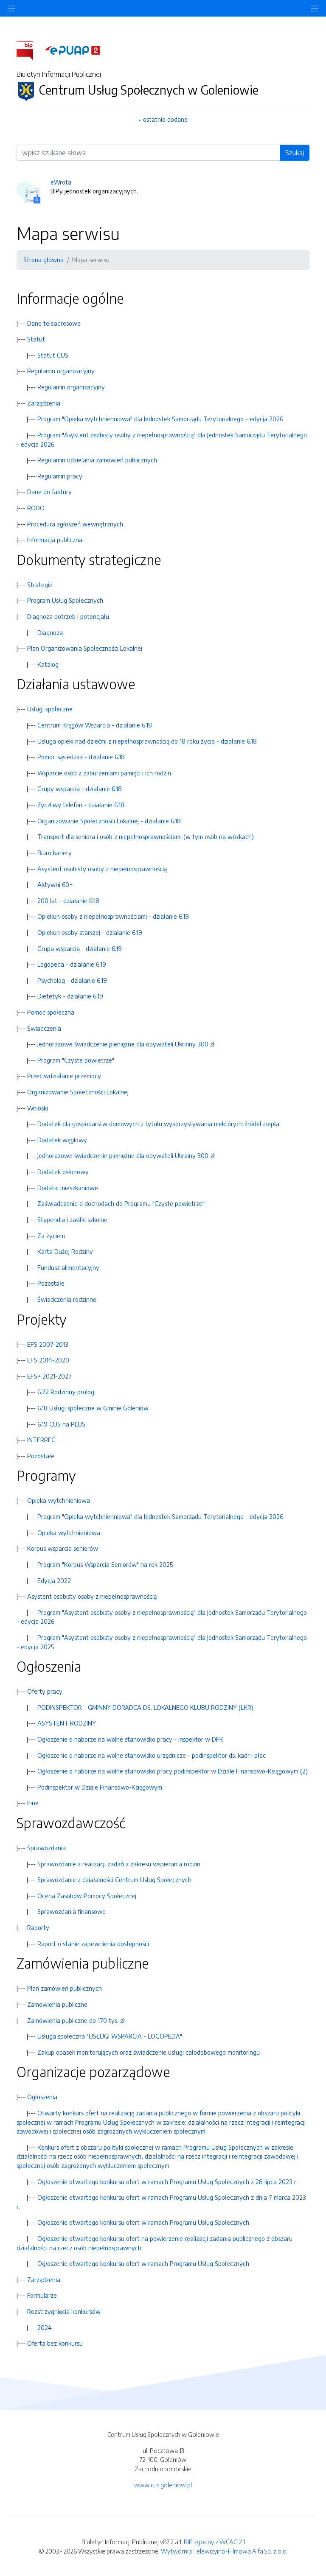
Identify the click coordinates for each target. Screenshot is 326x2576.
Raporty (38, 1927)
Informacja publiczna (54, 539)
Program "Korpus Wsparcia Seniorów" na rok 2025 (105, 1564)
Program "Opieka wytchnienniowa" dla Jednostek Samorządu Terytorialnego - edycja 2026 (160, 418)
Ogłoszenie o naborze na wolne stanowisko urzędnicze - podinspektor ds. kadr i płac (151, 1755)
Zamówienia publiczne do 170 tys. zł (76, 2020)
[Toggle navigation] (314, 8)
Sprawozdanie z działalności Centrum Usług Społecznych (114, 1879)
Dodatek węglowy (62, 1140)
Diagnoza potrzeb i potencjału (68, 616)
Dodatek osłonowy (63, 1171)
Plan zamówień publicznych (64, 1988)
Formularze (42, 2295)
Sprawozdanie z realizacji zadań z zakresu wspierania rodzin (118, 1864)
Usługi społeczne (50, 709)
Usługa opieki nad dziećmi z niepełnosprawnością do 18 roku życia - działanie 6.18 (147, 741)
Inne (33, 1803)
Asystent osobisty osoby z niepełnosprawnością (102, 869)
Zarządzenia (43, 403)
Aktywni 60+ (55, 884)
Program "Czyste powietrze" (75, 1060)
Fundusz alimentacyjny (68, 1267)
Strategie (40, 584)
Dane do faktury (49, 491)
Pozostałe (51, 1283)
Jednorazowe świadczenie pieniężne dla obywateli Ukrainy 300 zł (126, 1044)
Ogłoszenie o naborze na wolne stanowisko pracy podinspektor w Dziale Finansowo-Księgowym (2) (172, 1771)
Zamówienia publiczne (57, 2004)
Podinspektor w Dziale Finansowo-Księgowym (99, 1787)
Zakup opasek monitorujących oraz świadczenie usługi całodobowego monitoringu (148, 2052)
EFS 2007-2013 (47, 1344)
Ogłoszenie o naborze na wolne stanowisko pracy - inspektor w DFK (130, 1739)
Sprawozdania (46, 1848)
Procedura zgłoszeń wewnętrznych (75, 524)
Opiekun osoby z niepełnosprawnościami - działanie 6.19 (113, 916)
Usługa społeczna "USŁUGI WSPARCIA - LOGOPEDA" (109, 2036)
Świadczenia (44, 1028)
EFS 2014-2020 (48, 1360)
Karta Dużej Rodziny (65, 1251)
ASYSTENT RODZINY (66, 1723)
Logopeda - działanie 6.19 (71, 964)
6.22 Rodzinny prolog (65, 1392)
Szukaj (294, 152)
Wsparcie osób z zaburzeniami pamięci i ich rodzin (104, 773)
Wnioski (37, 1108)
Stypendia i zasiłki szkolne (72, 1219)
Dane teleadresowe (54, 323)
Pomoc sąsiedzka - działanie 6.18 (81, 757)
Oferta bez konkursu (55, 2343)
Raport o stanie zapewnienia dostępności (93, 1943)
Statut (36, 339)
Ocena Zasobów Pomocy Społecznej (86, 1895)
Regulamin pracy (59, 476)
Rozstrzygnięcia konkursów (64, 2311)
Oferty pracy (44, 1691)
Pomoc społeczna (50, 1012)
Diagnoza (50, 632)
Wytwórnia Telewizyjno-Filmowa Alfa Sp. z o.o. (224, 2551)
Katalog (48, 664)
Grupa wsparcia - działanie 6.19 (79, 948)
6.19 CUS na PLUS (61, 1424)
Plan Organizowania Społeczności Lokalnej (84, 648)
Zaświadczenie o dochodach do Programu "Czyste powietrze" (121, 1203)
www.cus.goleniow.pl (163, 2485)
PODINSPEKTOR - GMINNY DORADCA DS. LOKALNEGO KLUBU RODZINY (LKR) (145, 1707)
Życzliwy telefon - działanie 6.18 (80, 804)
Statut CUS (52, 355)
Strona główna (43, 259)
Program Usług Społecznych (65, 600)
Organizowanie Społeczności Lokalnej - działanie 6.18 (109, 821)
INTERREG (41, 1439)
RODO (36, 508)
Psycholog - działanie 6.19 (72, 980)
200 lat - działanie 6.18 (68, 900)
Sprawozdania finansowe (71, 1911)
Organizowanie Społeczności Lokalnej (78, 1092)
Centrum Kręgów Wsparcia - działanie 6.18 (94, 725)
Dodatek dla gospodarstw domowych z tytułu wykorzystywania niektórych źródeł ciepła (158, 1123)
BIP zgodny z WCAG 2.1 (214, 2541)
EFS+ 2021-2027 (49, 1376)
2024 (44, 2327)
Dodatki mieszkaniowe (67, 1188)
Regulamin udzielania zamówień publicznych (97, 460)
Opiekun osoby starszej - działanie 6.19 (89, 932)
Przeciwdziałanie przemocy (64, 1076)
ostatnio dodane (165, 119)
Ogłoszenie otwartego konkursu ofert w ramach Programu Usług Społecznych (143, 2222)
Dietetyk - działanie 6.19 (70, 996)
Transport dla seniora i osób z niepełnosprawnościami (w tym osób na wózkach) (145, 836)
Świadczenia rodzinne (66, 1299)
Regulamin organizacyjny (61, 371)
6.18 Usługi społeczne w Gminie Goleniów (93, 1408)
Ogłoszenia (42, 2097)
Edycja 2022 (54, 1580)
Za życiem (51, 1235)
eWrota (61, 182)
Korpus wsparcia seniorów (62, 1548)
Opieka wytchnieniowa (58, 1500)
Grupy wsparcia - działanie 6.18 (79, 788)
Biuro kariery (54, 852)
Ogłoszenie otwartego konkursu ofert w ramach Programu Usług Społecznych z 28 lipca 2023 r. (167, 2181)
